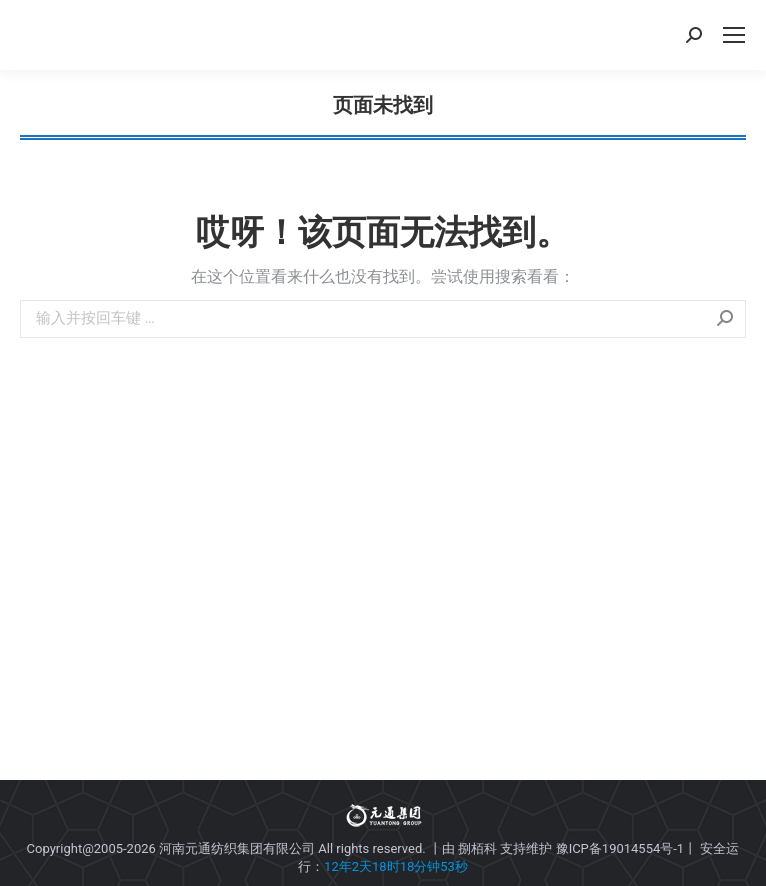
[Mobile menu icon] (734, 35)
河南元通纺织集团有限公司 (237, 848)
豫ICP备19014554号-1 (620, 848)
